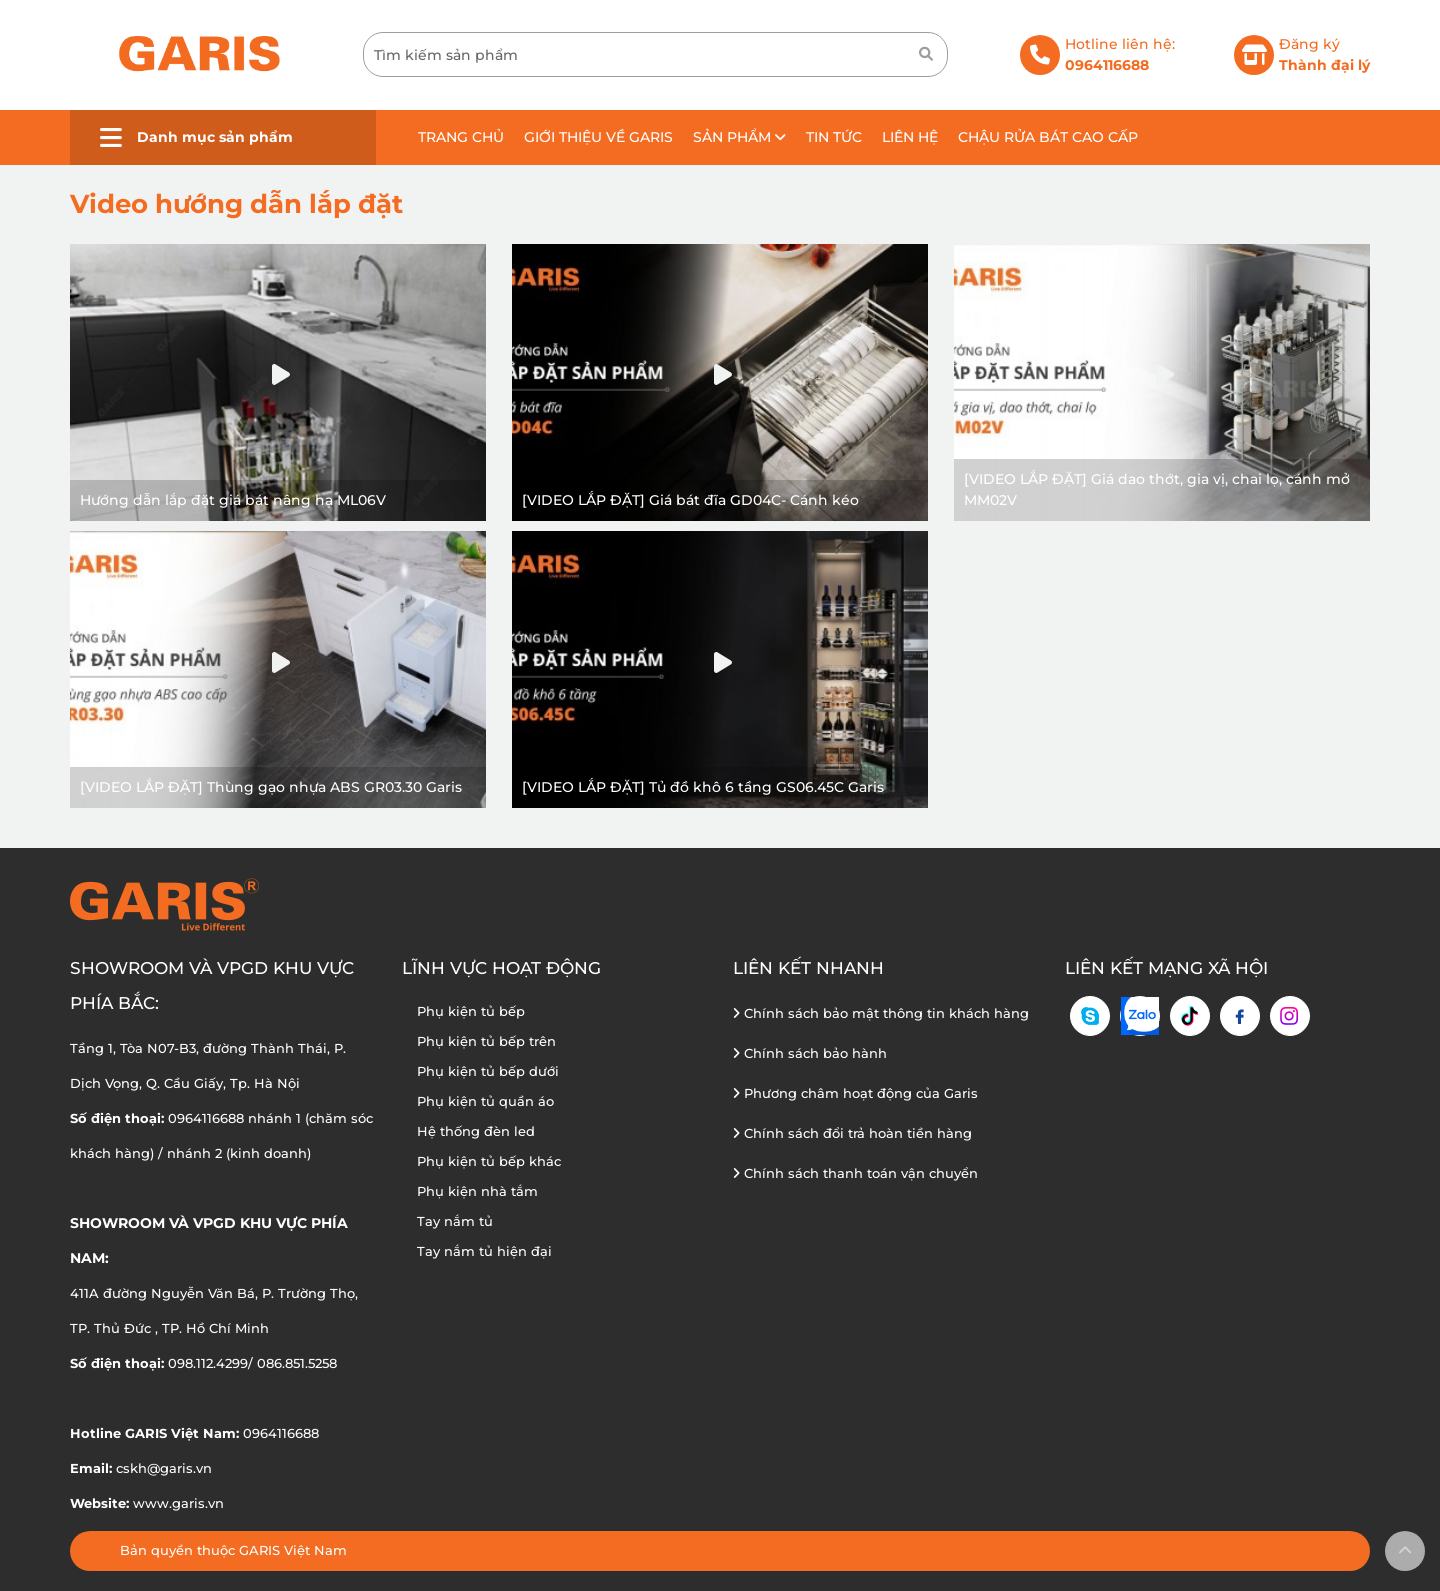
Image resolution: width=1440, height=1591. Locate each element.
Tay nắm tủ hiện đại (484, 1251)
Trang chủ (461, 137)
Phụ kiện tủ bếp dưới (488, 1071)
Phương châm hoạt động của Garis (855, 1093)
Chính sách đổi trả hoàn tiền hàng (852, 1133)
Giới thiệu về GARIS (598, 137)
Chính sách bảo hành (810, 1053)
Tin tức (834, 137)
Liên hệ (910, 137)
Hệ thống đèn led (476, 1131)
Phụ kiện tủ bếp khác (489, 1161)
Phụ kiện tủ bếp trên (486, 1041)
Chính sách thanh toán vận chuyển (855, 1173)
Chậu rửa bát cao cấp (1048, 137)
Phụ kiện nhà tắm (477, 1191)
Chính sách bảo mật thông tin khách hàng (881, 1013)
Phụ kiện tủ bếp (471, 1011)
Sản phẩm (739, 137)
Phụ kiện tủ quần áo (485, 1101)
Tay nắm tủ (455, 1221)
